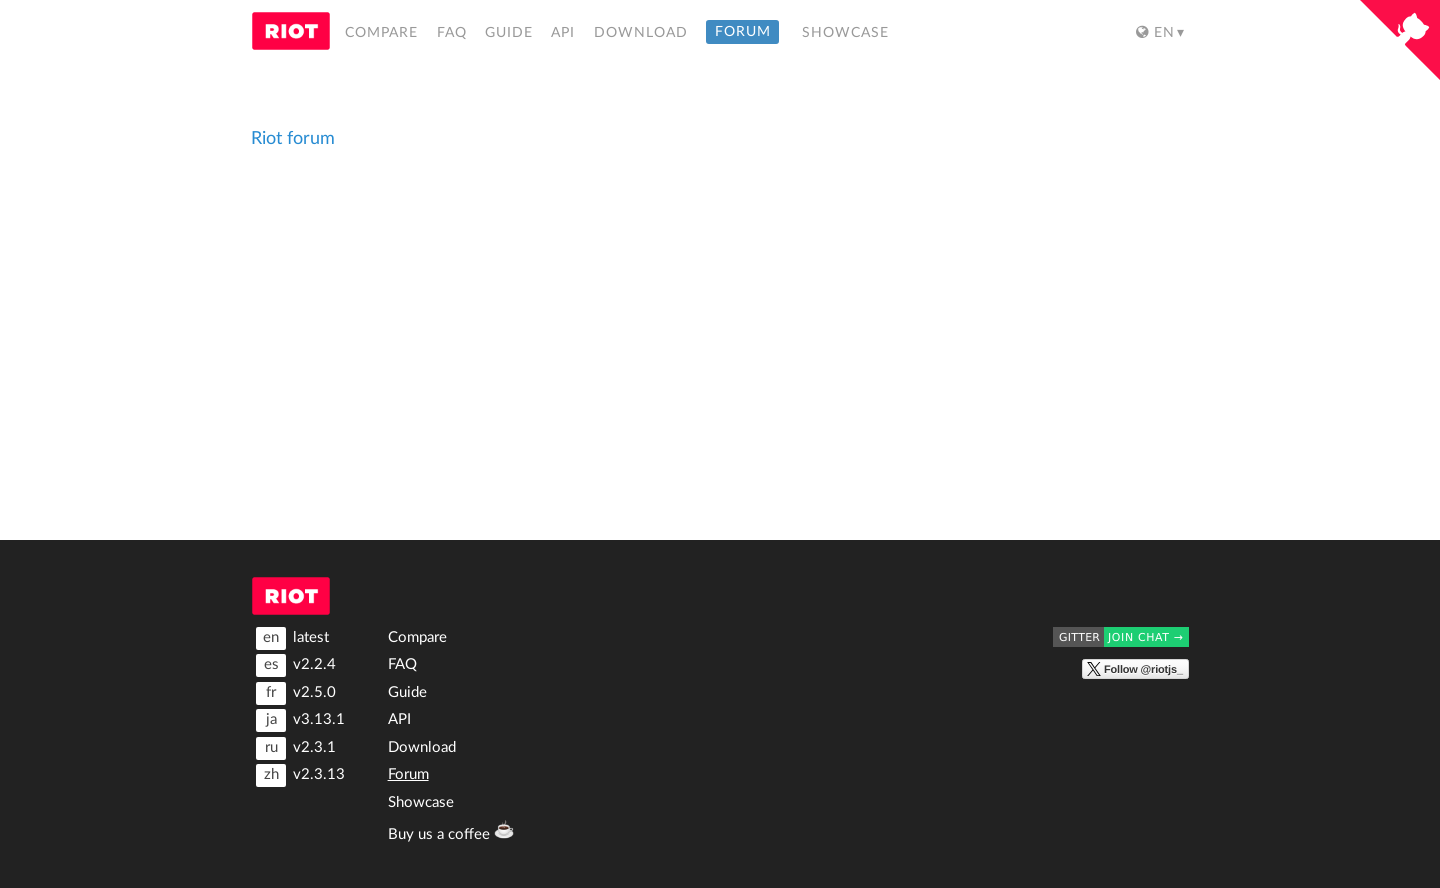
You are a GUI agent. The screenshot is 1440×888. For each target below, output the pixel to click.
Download (641, 32)
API (563, 32)
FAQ (452, 32)
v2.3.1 (296, 748)
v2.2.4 (296, 665)
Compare (381, 32)
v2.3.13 (300, 775)
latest (292, 638)
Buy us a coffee (442, 830)
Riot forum (293, 139)
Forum (743, 32)
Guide (509, 32)
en (1155, 32)
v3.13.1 (300, 720)
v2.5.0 (296, 693)
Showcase (845, 32)
